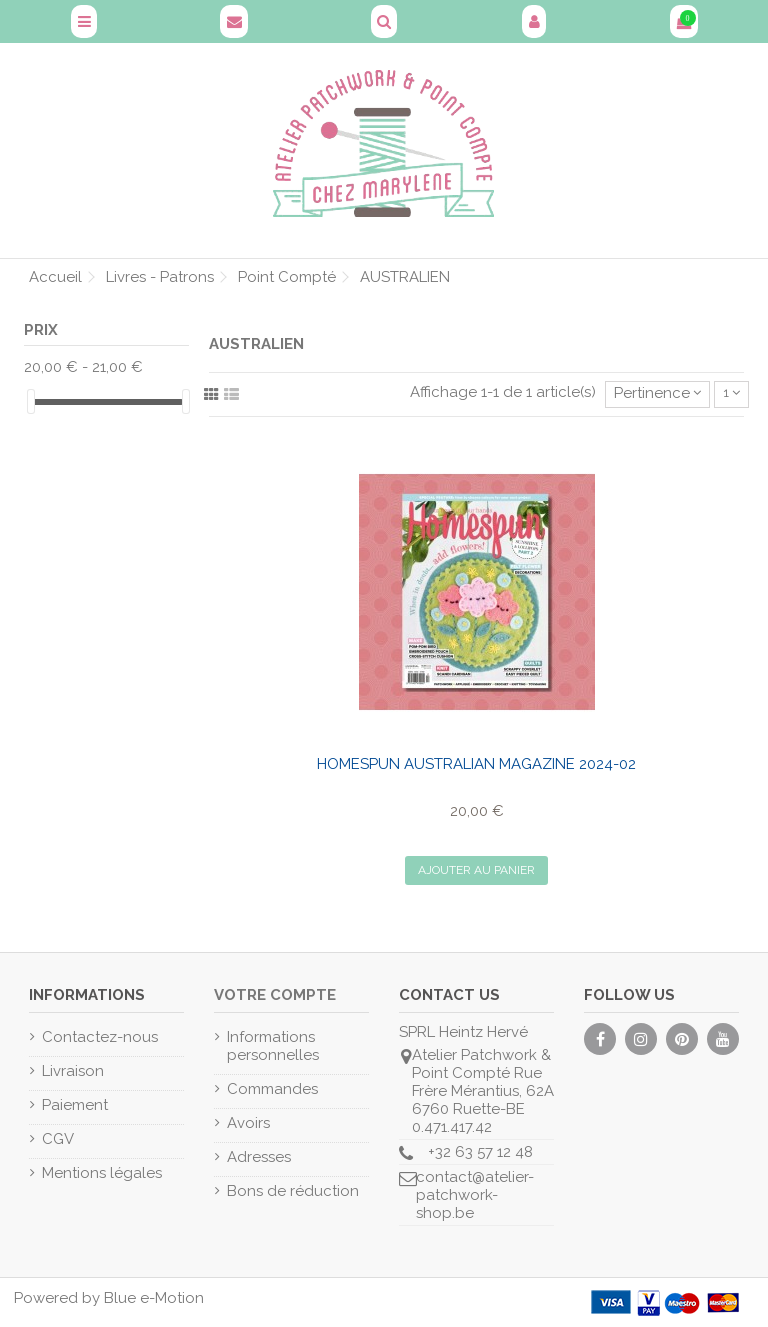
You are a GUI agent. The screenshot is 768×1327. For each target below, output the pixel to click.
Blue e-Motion (154, 1298)
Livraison (73, 1071)
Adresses (259, 1157)
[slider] (31, 401)
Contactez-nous (100, 1037)
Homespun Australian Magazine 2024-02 (476, 764)
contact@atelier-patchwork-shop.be (475, 1195)
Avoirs (248, 1123)
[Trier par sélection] (657, 394)
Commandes (272, 1089)
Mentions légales (102, 1173)
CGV (58, 1139)
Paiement (75, 1105)
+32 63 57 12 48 (480, 1152)
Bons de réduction (293, 1191)
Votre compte (275, 995)
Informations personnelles (273, 1046)
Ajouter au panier (476, 870)
